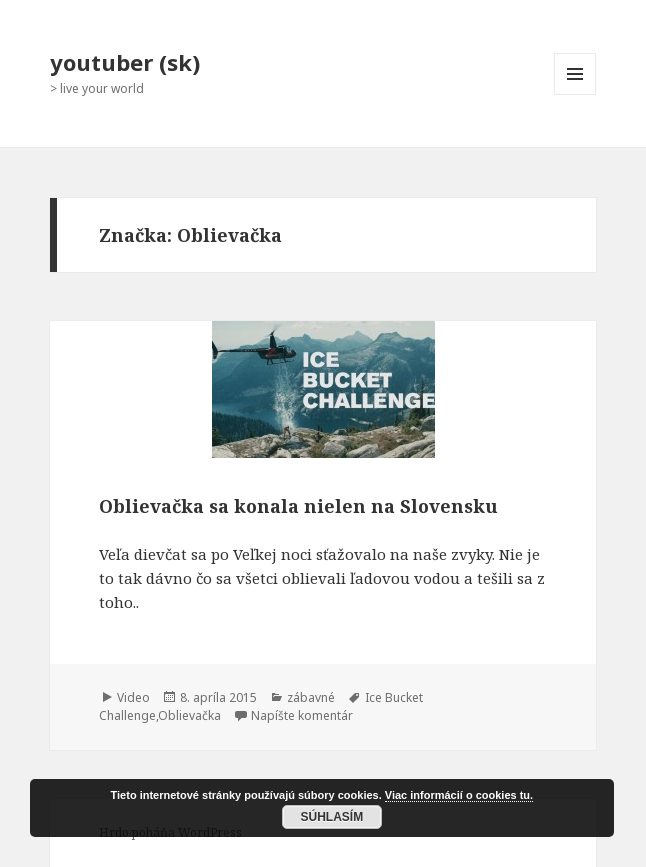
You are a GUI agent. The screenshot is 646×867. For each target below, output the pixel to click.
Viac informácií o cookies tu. (459, 795)
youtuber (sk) (125, 62)
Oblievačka (189, 715)
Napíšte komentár (302, 715)
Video (133, 697)
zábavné (311, 697)
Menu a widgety (575, 94)
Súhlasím (332, 817)
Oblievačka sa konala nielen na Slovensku (298, 506)
